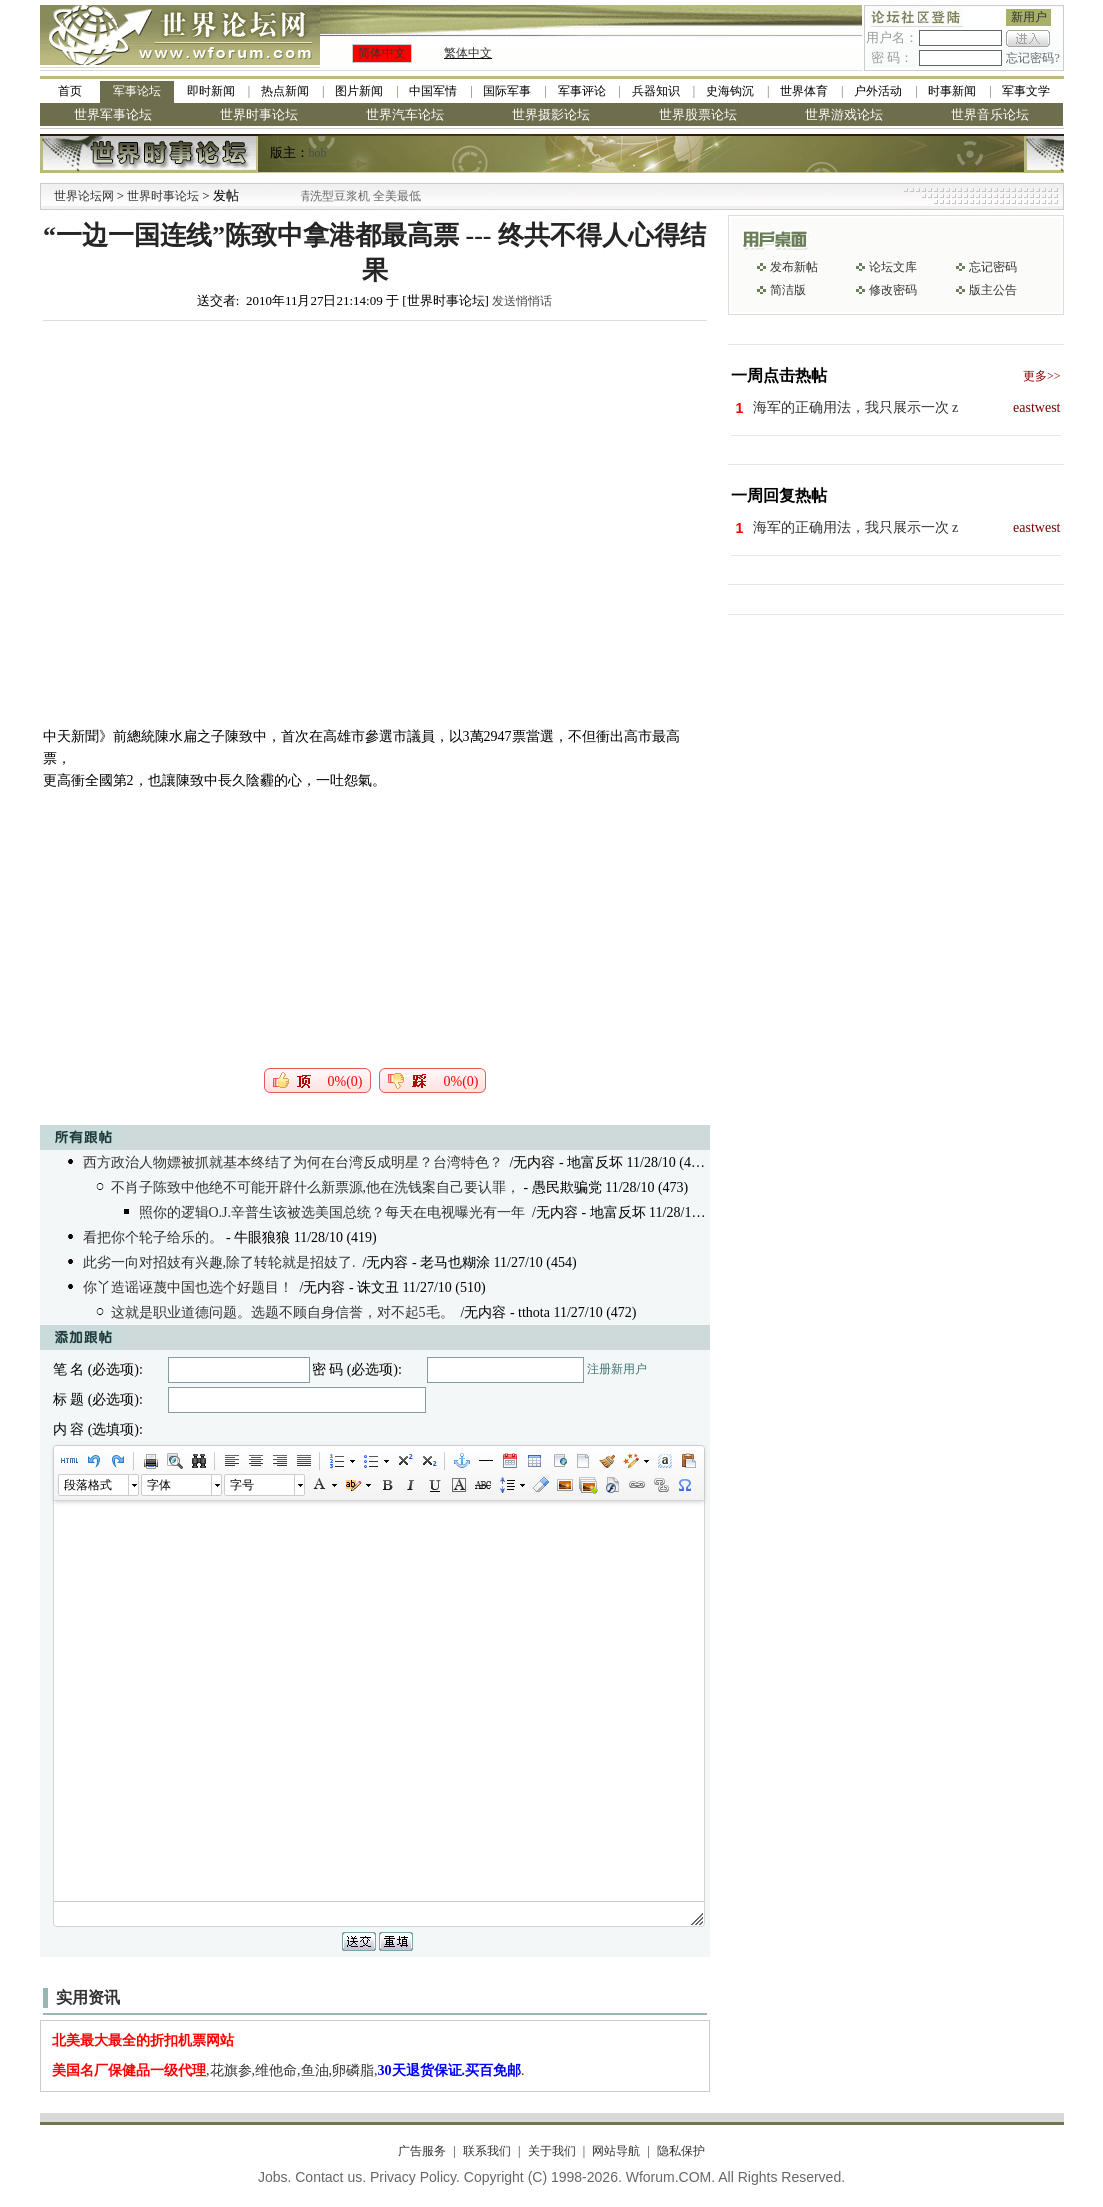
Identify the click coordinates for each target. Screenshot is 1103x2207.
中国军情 (433, 91)
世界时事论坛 (259, 114)
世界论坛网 (84, 196)
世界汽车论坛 (405, 114)
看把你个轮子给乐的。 (153, 1237)
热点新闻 (285, 91)
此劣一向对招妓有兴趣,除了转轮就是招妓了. (219, 1262)
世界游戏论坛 (844, 114)
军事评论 (582, 91)
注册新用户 (617, 1369)
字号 (242, 1485)
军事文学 (1026, 91)
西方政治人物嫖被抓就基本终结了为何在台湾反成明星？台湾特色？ (293, 1162)
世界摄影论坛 (551, 114)
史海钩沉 (730, 91)
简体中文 (382, 53)
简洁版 (788, 290)
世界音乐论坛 (990, 114)
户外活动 (878, 91)
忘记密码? (1032, 58)
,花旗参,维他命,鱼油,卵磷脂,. (288, 2070)
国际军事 (507, 91)
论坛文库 (893, 267)
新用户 (1029, 17)
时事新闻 (952, 91)
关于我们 (552, 2151)
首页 (70, 91)
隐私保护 (681, 2151)
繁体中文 (468, 53)
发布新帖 (794, 267)
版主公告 (993, 290)
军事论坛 (137, 91)
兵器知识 (656, 91)
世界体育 (804, 91)
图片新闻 (359, 91)
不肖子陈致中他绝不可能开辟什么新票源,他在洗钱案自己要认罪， (316, 1187)
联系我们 (487, 2151)
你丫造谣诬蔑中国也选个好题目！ (188, 1287)
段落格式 (88, 1485)
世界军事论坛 (113, 114)
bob (318, 153)
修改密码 (893, 290)
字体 (159, 1485)
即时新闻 (211, 91)
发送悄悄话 (522, 301)
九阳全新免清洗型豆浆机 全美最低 (355, 196)
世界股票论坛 (698, 114)
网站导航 (616, 2151)
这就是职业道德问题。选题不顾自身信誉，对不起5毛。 (282, 1312)
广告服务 (422, 2151)
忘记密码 (993, 267)
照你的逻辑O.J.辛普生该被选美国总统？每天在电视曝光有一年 (332, 1212)
